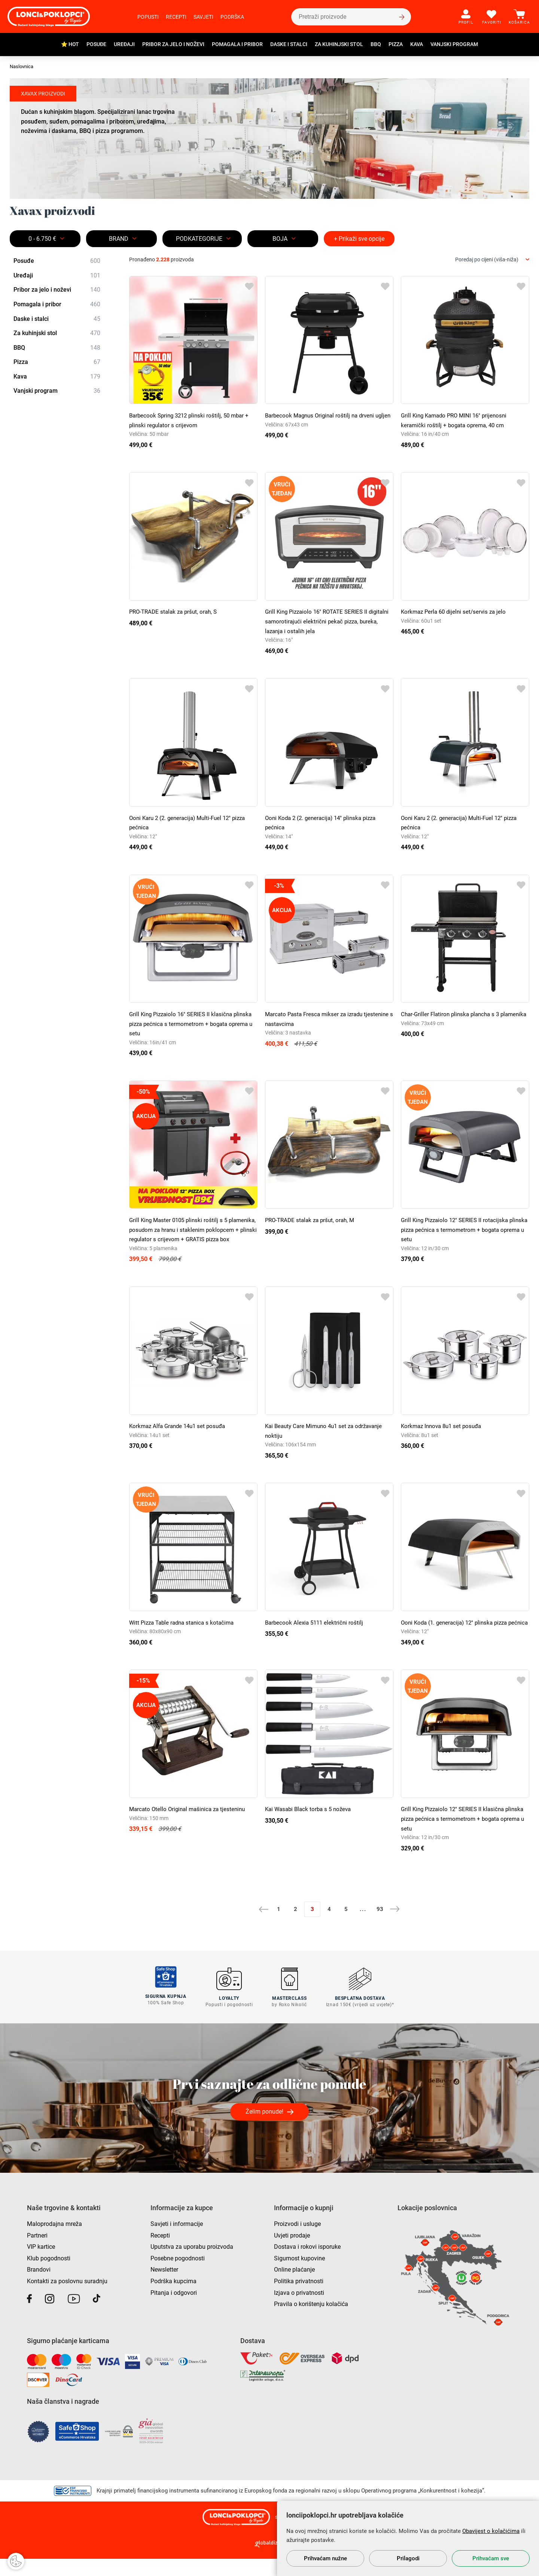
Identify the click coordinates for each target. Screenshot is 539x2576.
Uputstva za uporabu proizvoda (191, 2263)
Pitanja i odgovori (173, 2310)
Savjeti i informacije (176, 2241)
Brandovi (39, 2286)
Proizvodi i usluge (297, 2241)
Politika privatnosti (298, 2298)
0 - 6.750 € (42, 238)
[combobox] (492, 259)
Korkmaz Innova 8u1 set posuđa (444, 1435)
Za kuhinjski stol (339, 44)
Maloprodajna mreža (54, 2241)
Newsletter (164, 2286)
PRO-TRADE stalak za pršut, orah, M (312, 1220)
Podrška (232, 17)
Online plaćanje (294, 2286)
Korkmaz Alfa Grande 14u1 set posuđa (180, 1435)
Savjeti (203, 17)
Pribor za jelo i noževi (173, 44)
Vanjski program (454, 44)
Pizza (396, 44)
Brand (118, 238)
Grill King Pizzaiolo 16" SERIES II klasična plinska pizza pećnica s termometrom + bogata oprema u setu (191, 1024)
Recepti (176, 17)
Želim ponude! (264, 2128)
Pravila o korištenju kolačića (311, 2321)
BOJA (279, 238)
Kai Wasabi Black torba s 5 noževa (310, 1828)
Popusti (148, 17)
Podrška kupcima (173, 2298)
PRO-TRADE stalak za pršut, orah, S (175, 611)
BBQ (376, 44)
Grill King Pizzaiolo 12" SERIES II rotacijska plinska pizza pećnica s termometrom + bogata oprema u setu (463, 1229)
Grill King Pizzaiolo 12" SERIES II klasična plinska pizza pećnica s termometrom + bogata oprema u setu (463, 1838)
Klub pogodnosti (48, 2275)
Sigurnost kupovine (299, 2275)
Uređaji (124, 44)
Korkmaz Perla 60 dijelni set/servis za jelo (456, 611)
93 (380, 1928)
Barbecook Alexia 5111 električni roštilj (316, 1631)
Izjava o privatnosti (299, 2310)
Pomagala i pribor (237, 44)
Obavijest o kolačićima (491, 2531)
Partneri (37, 2252)
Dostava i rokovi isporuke (307, 2263)
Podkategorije (199, 238)
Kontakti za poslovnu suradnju (67, 2298)
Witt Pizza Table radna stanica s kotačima (184, 1631)
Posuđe (96, 44)
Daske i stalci (288, 44)
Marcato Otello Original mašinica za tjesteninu (190, 1828)
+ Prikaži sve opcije (359, 238)
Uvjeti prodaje (292, 2252)
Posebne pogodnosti (177, 2275)
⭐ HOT (70, 44)
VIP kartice (41, 2263)
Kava (416, 44)
